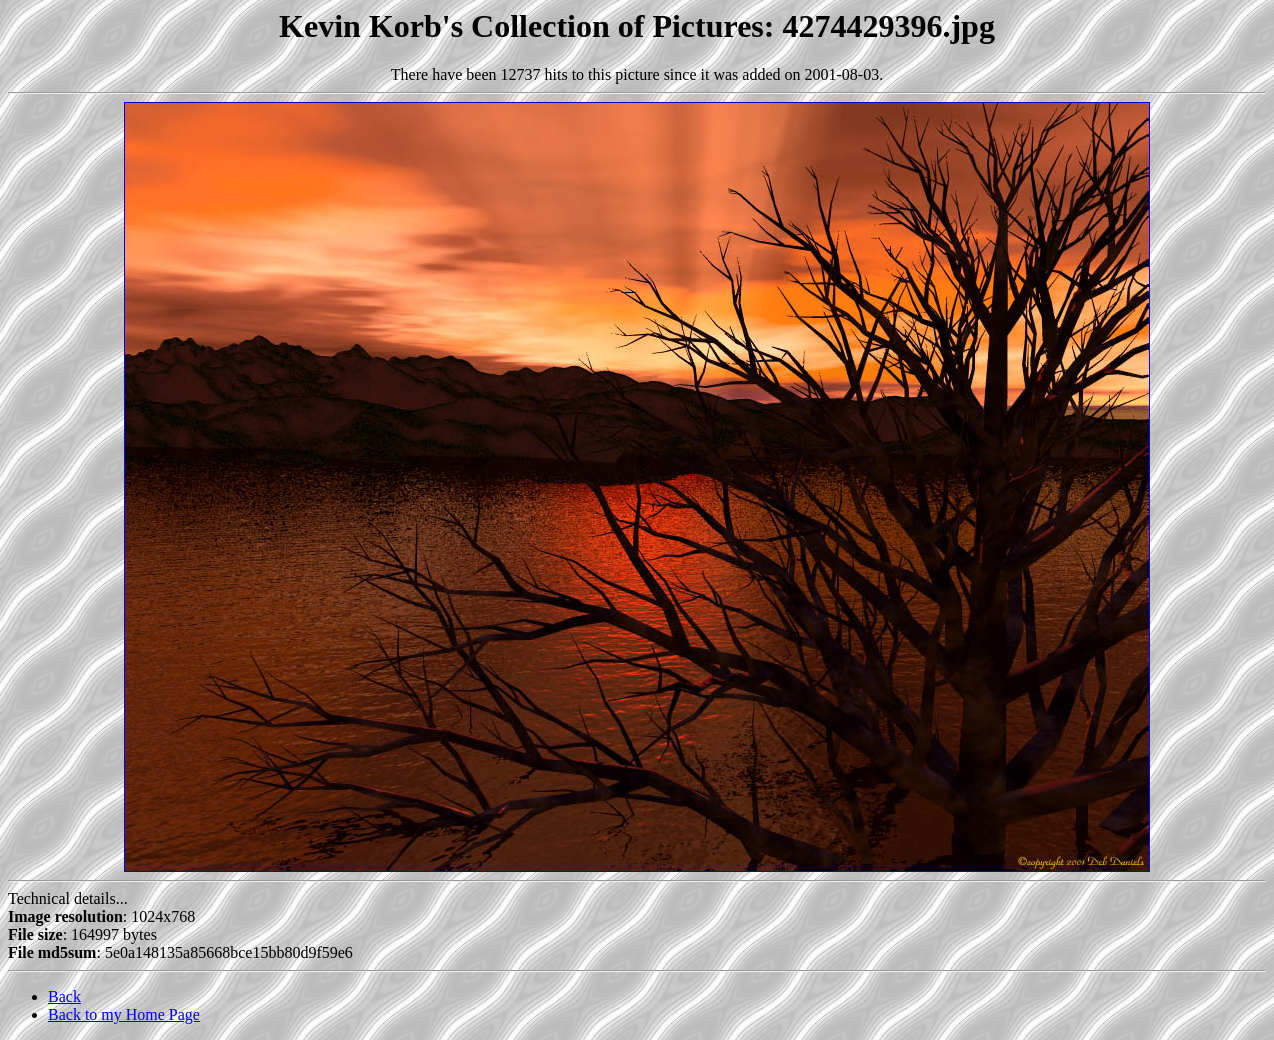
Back (64, 996)
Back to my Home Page (124, 1014)
